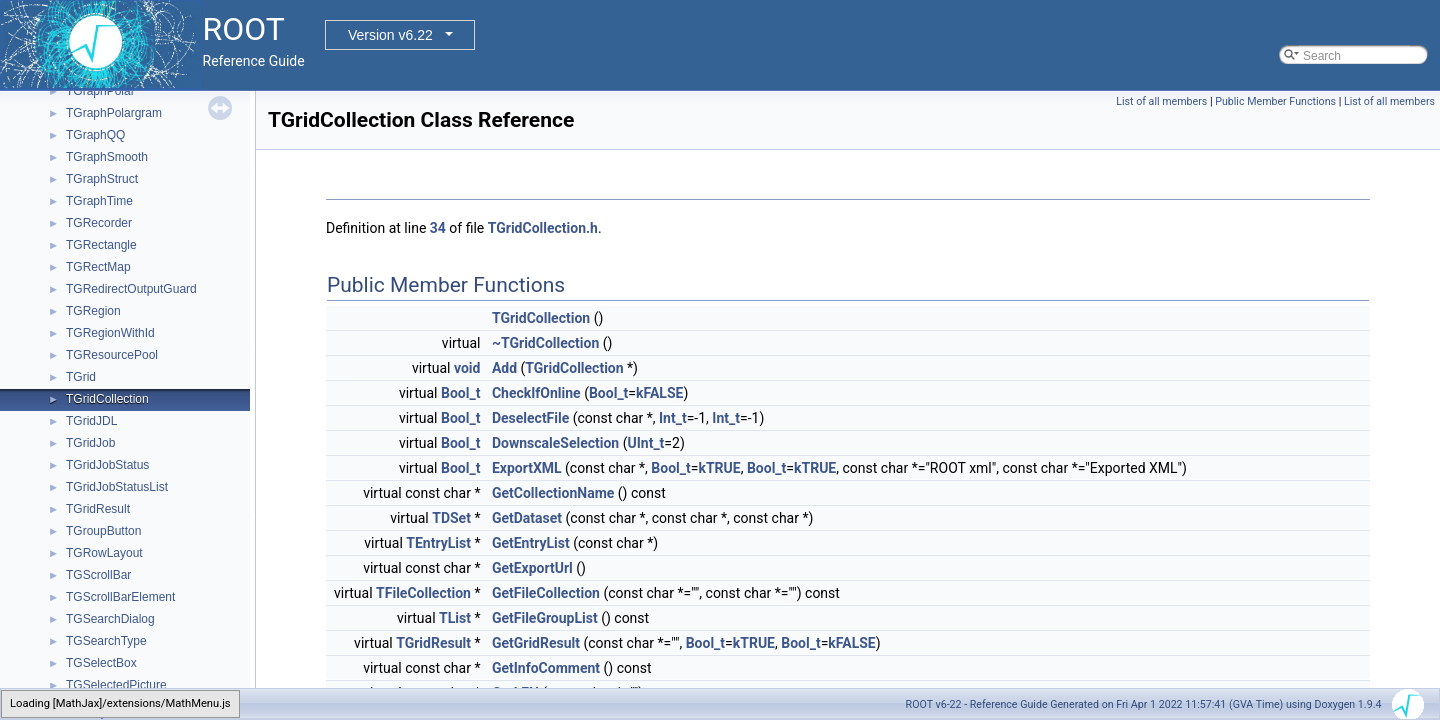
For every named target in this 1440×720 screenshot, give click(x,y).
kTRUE (719, 468)
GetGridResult (536, 643)
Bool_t (460, 393)
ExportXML (527, 468)
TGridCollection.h (543, 228)
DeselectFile (530, 418)
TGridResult (98, 509)
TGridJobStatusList (117, 487)
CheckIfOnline (536, 393)
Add (504, 368)
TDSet (451, 518)
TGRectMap (98, 267)
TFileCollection (423, 593)
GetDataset (527, 518)
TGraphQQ (95, 135)
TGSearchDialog (110, 619)
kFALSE (659, 393)
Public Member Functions (1275, 101)
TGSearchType (106, 641)
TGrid (81, 377)
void (467, 368)
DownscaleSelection (555, 443)
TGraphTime (99, 201)
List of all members (1161, 101)
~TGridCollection (545, 343)
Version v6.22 (390, 35)
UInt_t (645, 443)
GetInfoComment (546, 668)
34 (438, 228)
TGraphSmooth (107, 157)
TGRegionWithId (110, 333)
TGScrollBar (98, 575)
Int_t (673, 418)
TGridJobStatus (107, 465)
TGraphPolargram (114, 113)
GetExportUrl (532, 568)
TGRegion (93, 311)
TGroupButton (103, 531)
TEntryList (438, 543)
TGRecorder (99, 223)
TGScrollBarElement (120, 597)
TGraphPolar (100, 91)
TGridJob (90, 443)
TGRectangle (101, 245)
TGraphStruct (102, 179)
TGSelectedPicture (116, 685)
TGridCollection (107, 399)
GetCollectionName (553, 493)
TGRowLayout (104, 553)
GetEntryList (531, 543)
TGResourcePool (112, 355)
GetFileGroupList (545, 618)
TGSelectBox (101, 663)
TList (455, 618)
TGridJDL (91, 421)
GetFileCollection (546, 593)
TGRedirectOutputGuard (131, 289)
